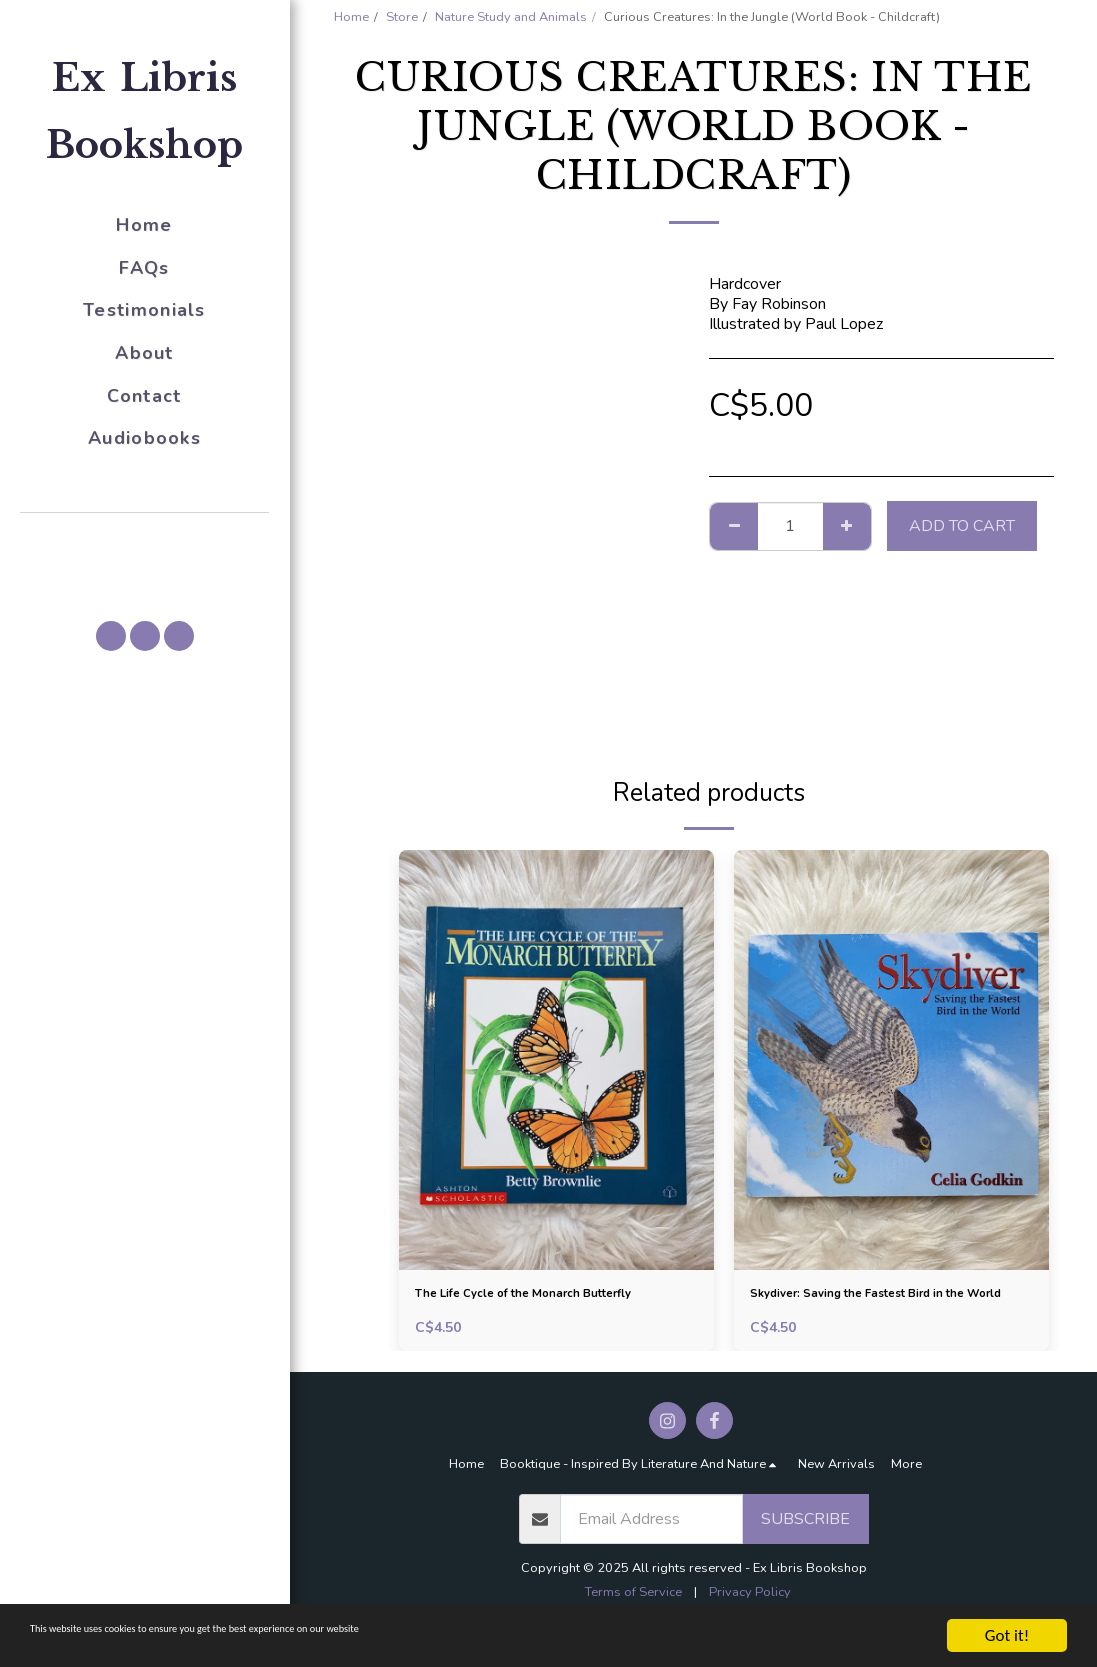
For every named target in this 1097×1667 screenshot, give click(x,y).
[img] (556, 1060)
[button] (145, 541)
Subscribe (805, 1551)
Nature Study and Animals (511, 17)
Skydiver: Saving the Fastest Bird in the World (885, 1310)
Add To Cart (962, 526)
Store (402, 17)
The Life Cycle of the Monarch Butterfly (529, 1310)
